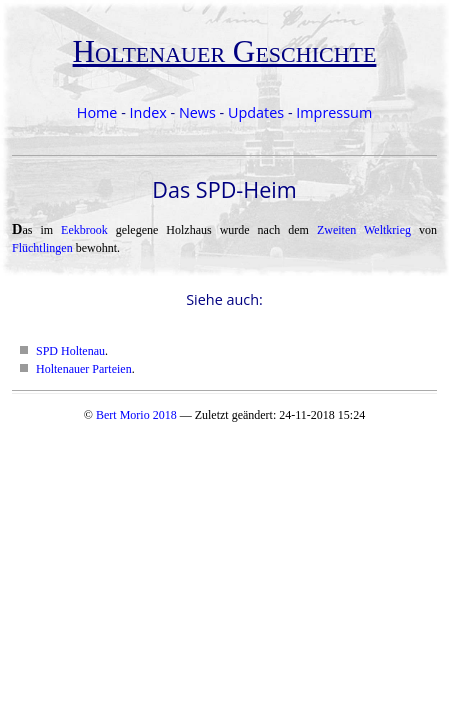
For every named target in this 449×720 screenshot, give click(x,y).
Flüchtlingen (42, 248)
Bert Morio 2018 (136, 415)
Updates (256, 112)
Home (97, 112)
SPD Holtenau (70, 351)
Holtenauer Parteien (84, 369)
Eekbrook (84, 230)
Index (148, 112)
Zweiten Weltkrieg (364, 230)
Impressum (334, 112)
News (197, 112)
